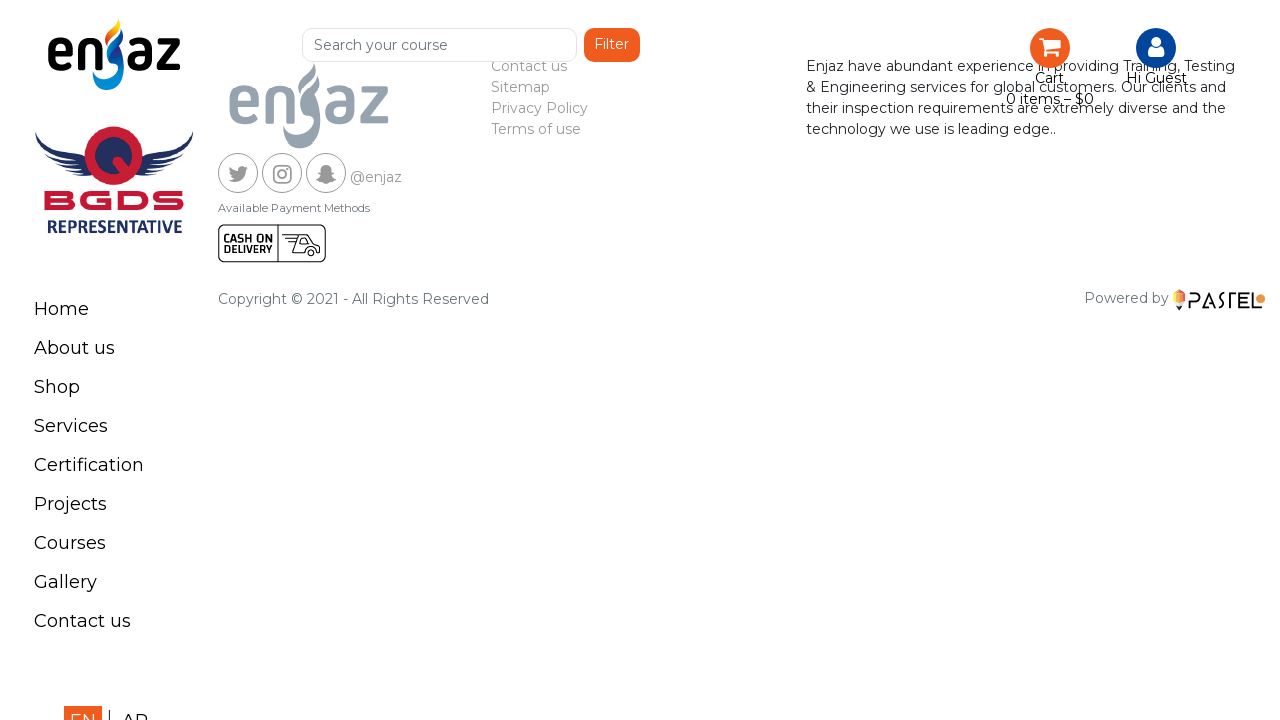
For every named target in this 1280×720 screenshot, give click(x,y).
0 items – (1050, 99)
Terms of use (536, 129)
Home (61, 309)
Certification (89, 465)
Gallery (65, 582)
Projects (70, 504)
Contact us (82, 621)
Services (71, 426)
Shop (57, 387)
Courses (70, 543)
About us (74, 348)
